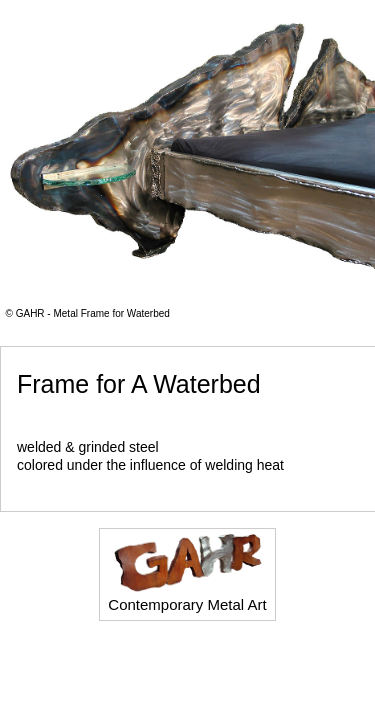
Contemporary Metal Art (187, 573)
